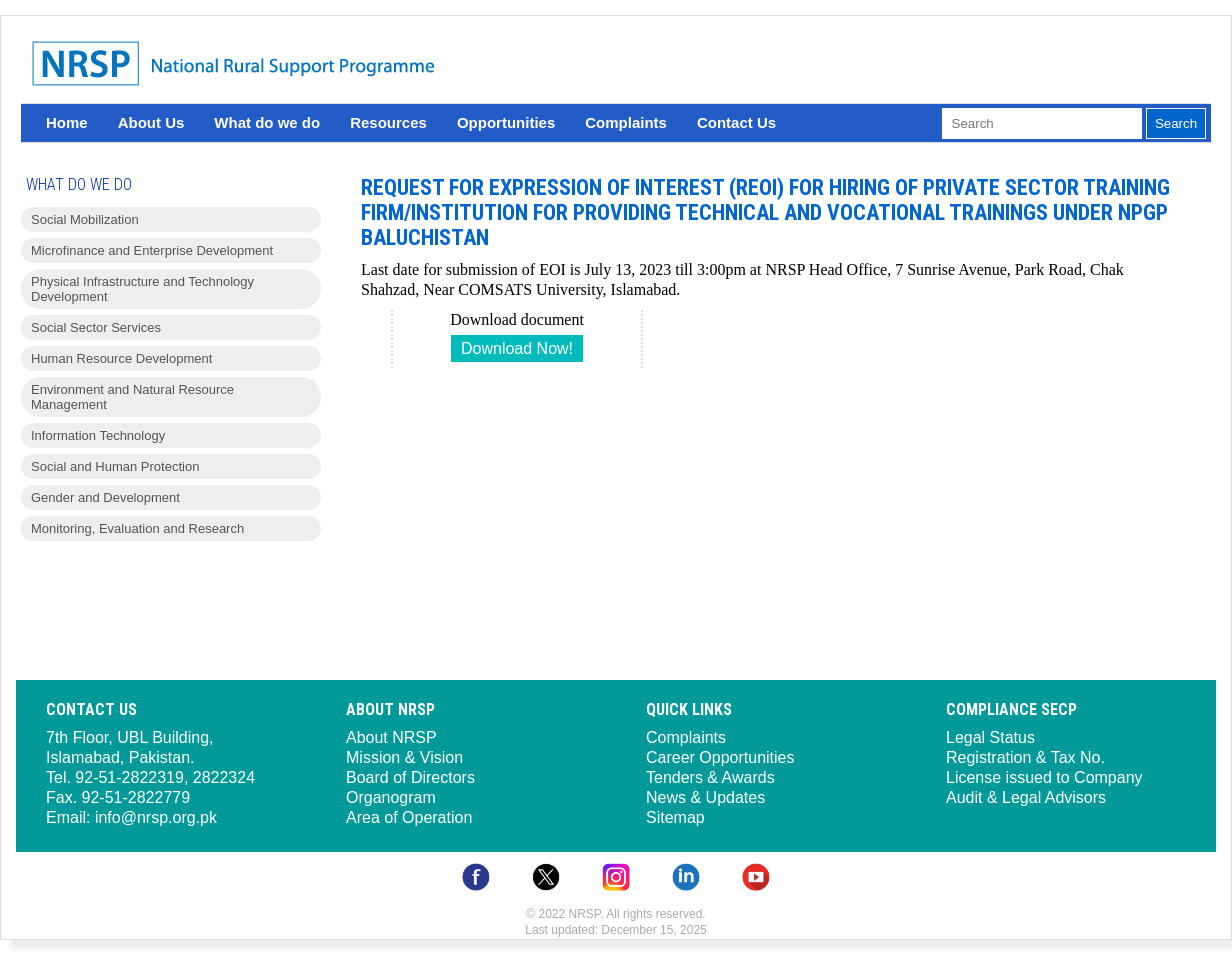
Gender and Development (105, 497)
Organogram (391, 797)
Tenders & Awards (710, 777)
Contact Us (736, 122)
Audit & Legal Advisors (1026, 797)
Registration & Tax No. (1025, 757)
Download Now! (517, 348)
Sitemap (675, 817)
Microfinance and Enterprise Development (152, 250)
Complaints (626, 122)
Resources (388, 122)
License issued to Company (1044, 777)
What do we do (267, 122)
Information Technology (98, 435)
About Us (151, 122)
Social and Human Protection (115, 466)
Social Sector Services (96, 327)
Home (67, 122)
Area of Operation (409, 817)
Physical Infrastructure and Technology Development (142, 289)
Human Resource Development (121, 358)
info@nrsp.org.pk (156, 817)
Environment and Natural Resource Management (132, 397)
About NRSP (391, 737)
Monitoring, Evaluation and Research (137, 528)
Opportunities (506, 122)
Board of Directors (410, 777)
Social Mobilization (85, 219)
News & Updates (705, 797)
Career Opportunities (720, 757)
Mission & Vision (404, 757)
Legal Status (990, 737)
